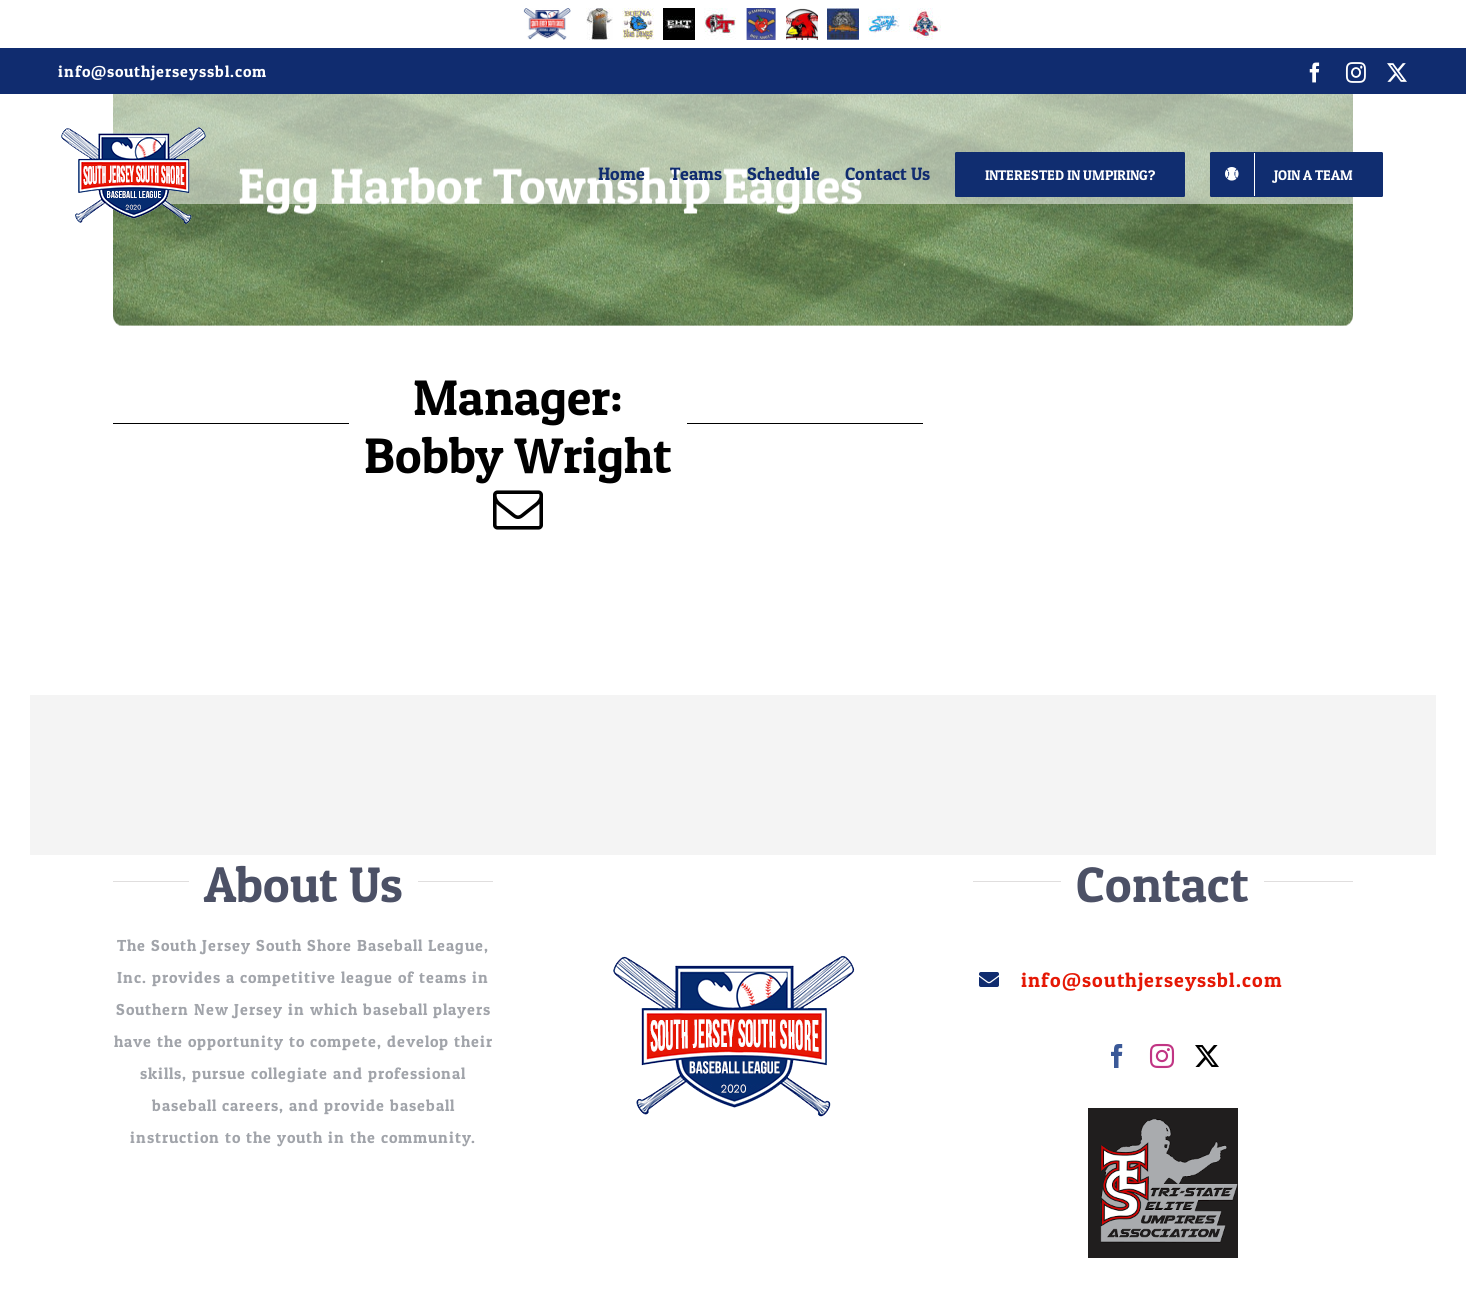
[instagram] (1162, 1056)
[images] (1163, 1116)
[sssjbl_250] (733, 963)
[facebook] (1117, 1056)
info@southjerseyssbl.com (162, 71)
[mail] (518, 509)
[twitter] (1207, 1056)
